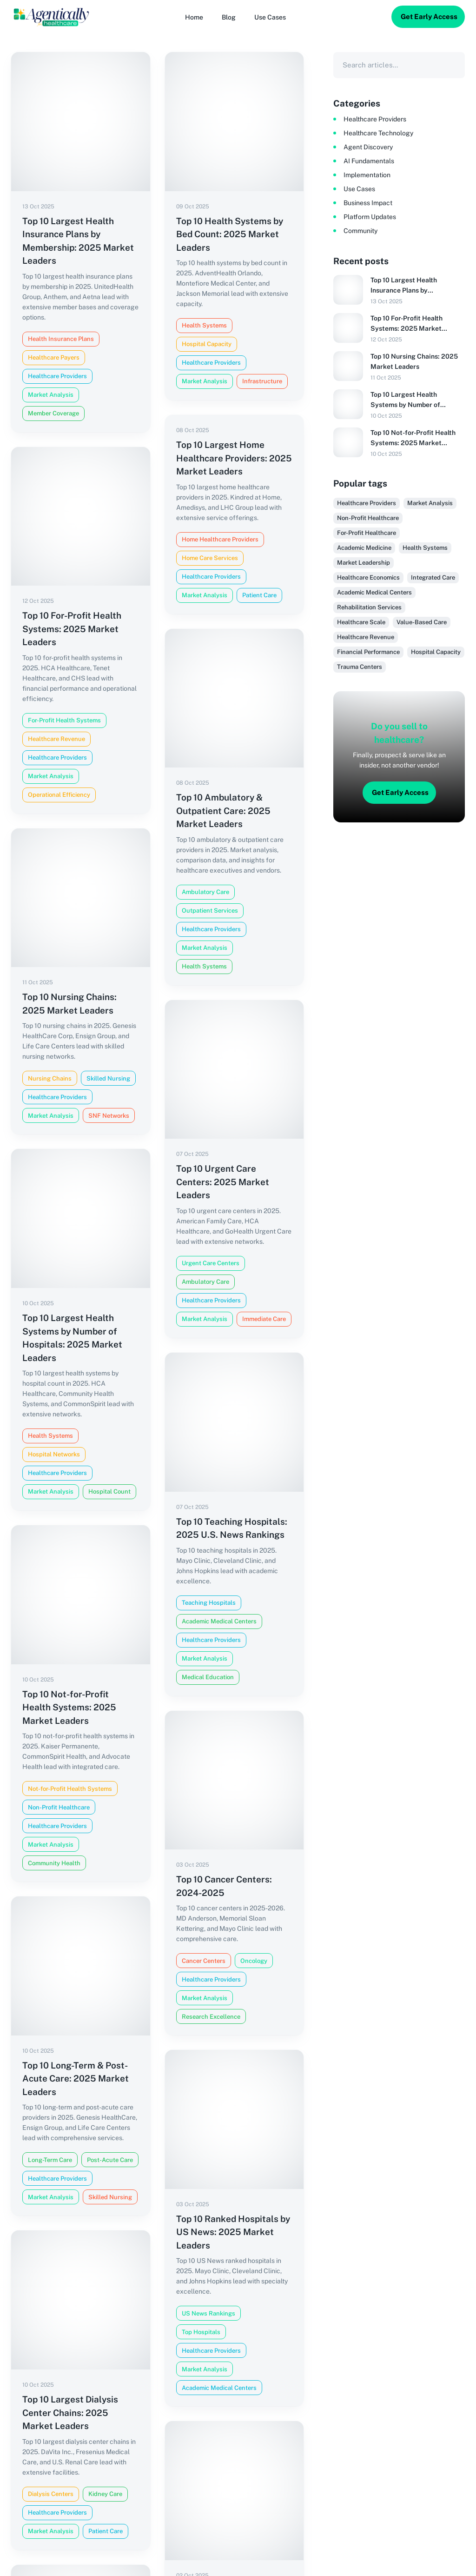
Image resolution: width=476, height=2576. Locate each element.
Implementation (367, 175)
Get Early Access (429, 16)
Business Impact (368, 203)
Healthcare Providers (375, 119)
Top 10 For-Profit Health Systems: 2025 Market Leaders (406, 324)
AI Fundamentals (369, 161)
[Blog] (229, 17)
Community (360, 230)
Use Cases (359, 189)
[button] (270, 17)
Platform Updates (370, 216)
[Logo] (51, 17)
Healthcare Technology (378, 133)
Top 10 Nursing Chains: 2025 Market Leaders (414, 361)
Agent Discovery (368, 147)
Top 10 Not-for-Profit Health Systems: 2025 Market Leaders (413, 438)
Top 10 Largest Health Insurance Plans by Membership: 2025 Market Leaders (411, 285)
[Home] (194, 17)
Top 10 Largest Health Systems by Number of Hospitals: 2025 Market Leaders (407, 400)
